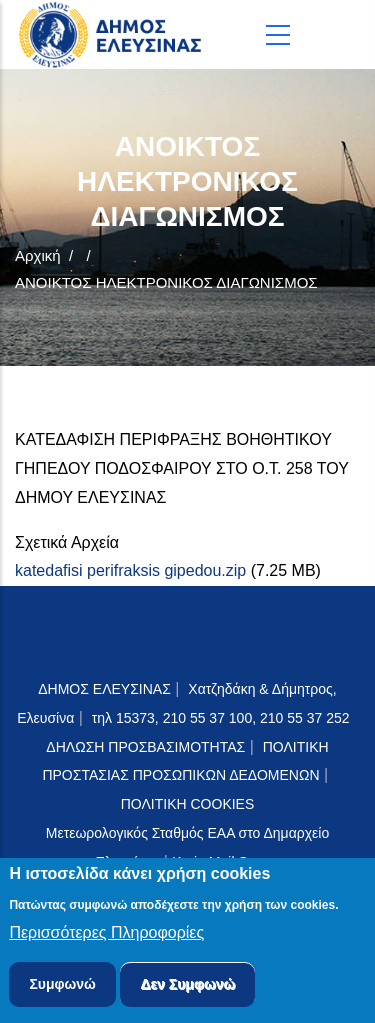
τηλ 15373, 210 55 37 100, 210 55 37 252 (223, 718)
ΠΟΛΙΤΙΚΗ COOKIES (188, 804)
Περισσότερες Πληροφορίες (106, 936)
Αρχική (38, 255)
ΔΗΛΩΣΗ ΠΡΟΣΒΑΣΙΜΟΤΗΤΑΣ (145, 747)
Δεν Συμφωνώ (187, 988)
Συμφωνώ (62, 988)
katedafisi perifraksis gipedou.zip (130, 570)
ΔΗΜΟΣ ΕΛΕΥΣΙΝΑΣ (104, 689)
